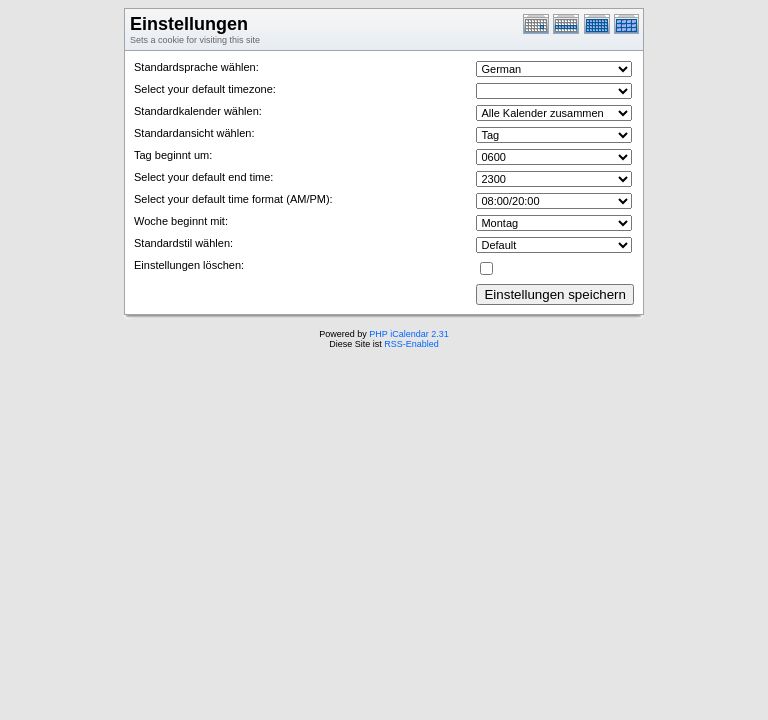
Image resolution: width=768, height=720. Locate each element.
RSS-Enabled (411, 344)
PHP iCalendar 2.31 (408, 334)
